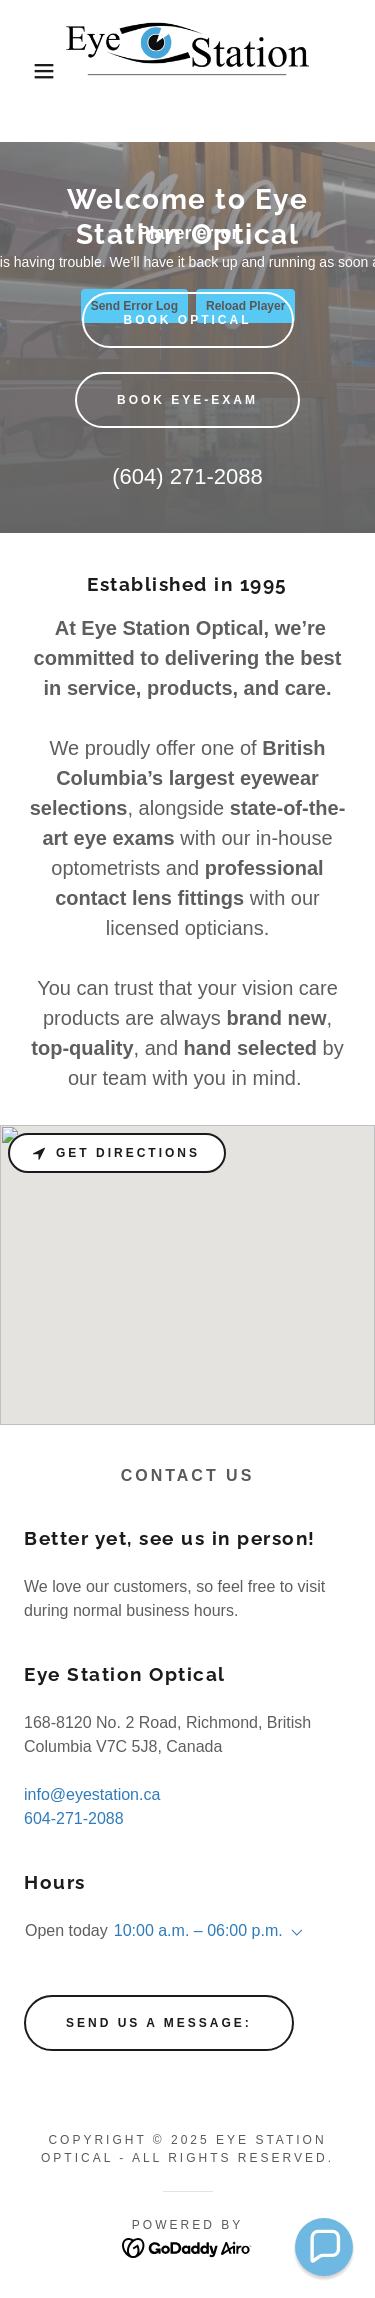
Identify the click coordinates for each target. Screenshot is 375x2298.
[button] (29, 71)
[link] (187, 71)
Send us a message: (159, 2023)
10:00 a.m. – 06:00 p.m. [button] (198, 1930)
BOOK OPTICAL (188, 320)
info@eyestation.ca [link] (92, 1794)
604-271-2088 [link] (74, 1818)
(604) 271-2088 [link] (187, 476)
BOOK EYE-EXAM (187, 400)
